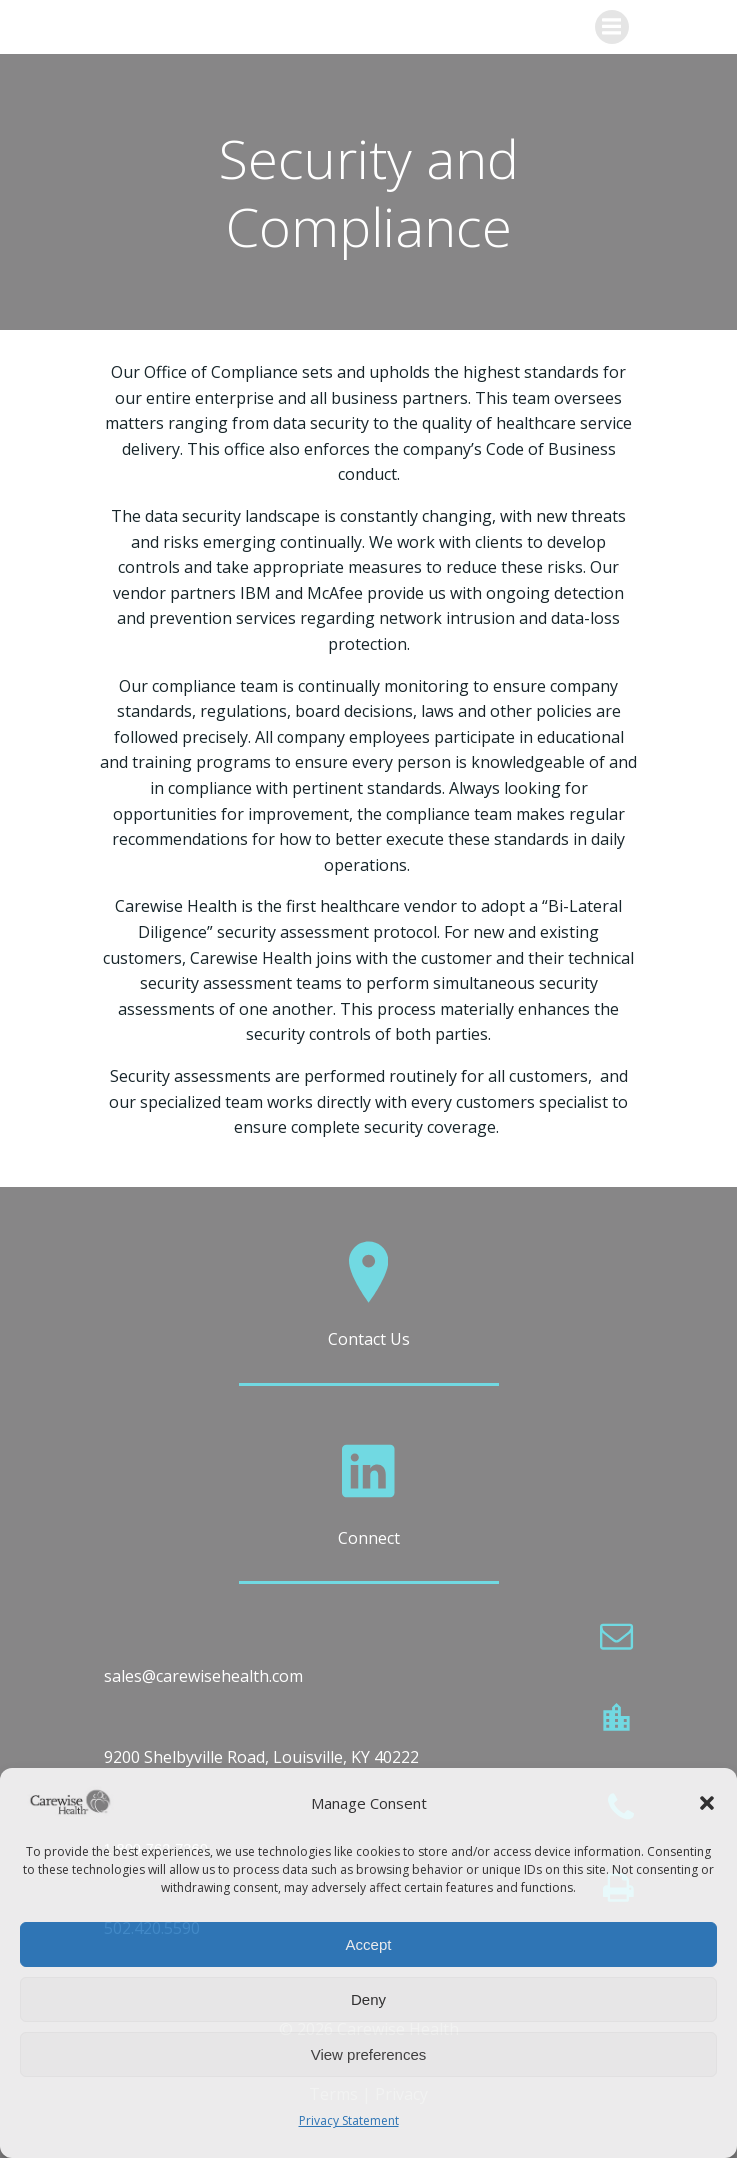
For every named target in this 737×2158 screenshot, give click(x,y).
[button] (707, 1803)
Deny (368, 1999)
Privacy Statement (349, 2120)
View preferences (369, 2054)
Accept (369, 1944)
